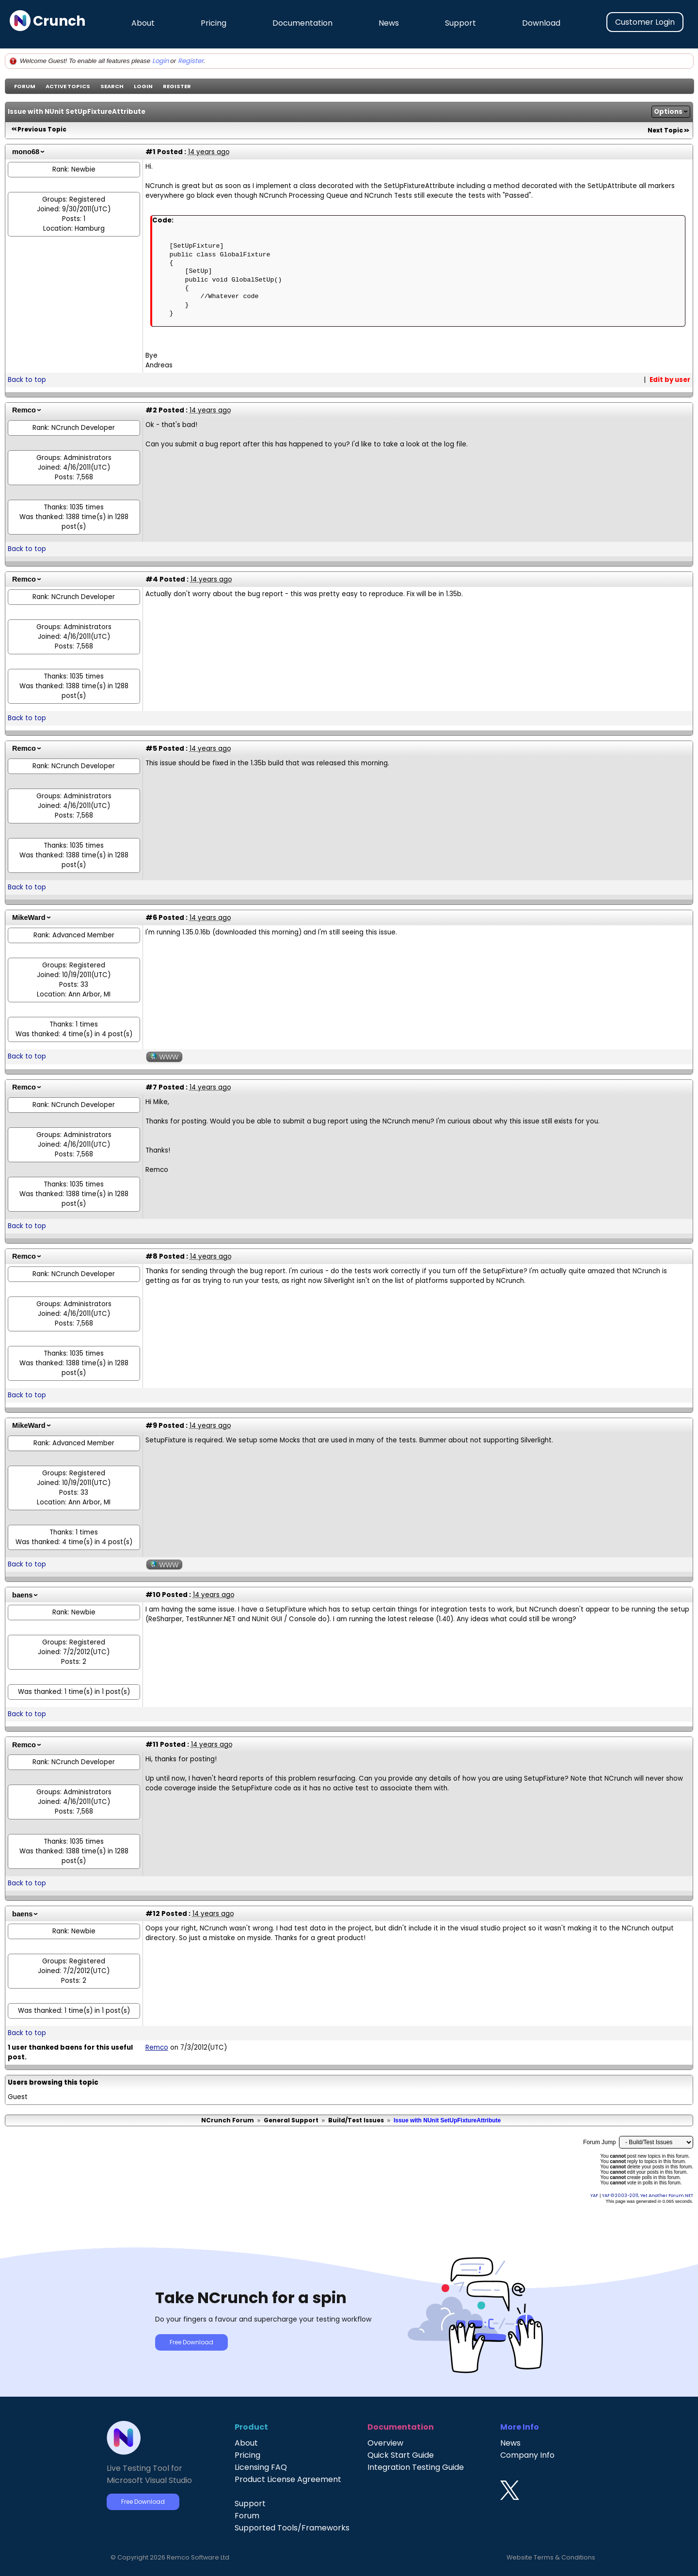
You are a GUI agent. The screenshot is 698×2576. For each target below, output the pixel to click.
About (143, 23)
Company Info (527, 2455)
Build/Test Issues (356, 2120)
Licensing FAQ (261, 2467)
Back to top (27, 379)
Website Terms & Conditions (551, 2557)
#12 (152, 1913)
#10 (152, 1594)
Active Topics (68, 86)
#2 (151, 410)
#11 (152, 1744)
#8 (151, 1256)
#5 (151, 748)
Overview (385, 2443)
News (389, 23)
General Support (291, 2120)
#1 (150, 152)
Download (541, 23)
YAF (594, 2195)
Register (191, 60)
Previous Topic (41, 129)
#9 (151, 1425)
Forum (24, 86)
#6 (151, 917)
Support (460, 23)
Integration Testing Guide (415, 2467)
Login (160, 60)
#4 (151, 579)
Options (668, 111)
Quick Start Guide (400, 2455)
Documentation (302, 23)
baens (22, 1595)
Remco (24, 410)
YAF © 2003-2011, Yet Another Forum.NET (647, 2195)
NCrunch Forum (227, 2120)
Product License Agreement (288, 2479)
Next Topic (665, 130)
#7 (151, 1087)
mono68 (25, 152)
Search (112, 86)
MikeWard (29, 917)
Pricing (213, 23)
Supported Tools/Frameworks (292, 2527)
